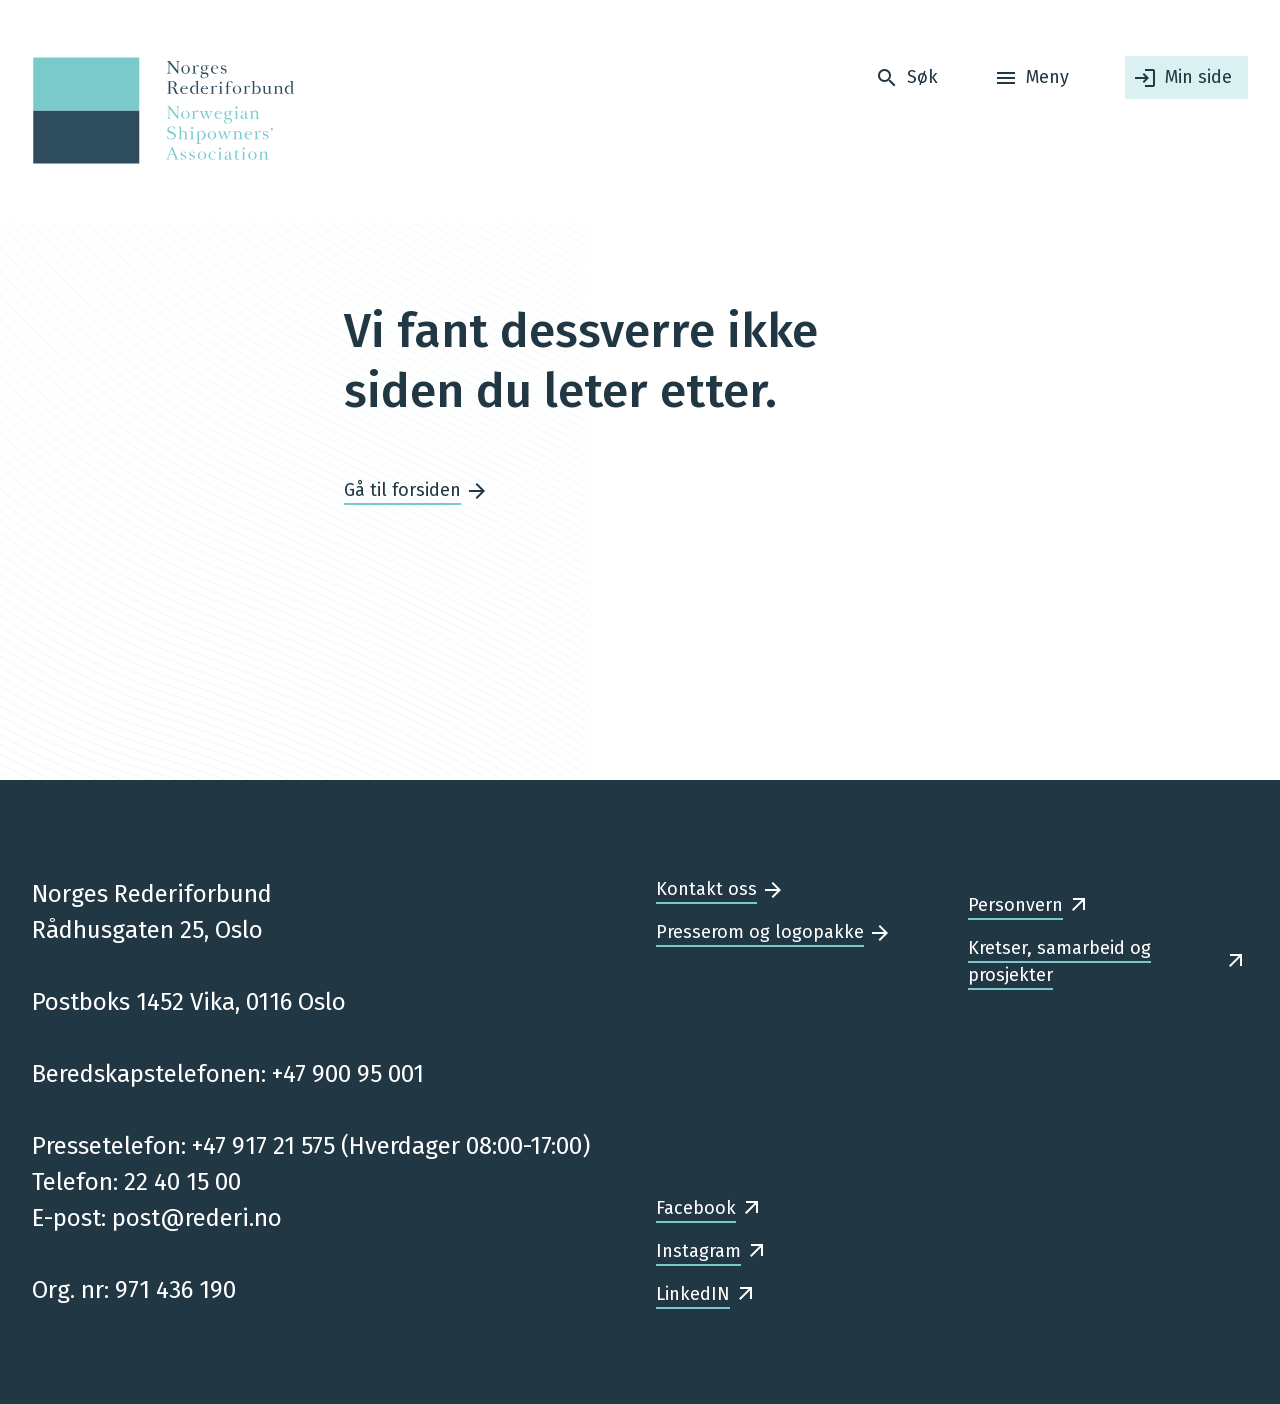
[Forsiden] (157, 110)
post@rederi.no (197, 1218)
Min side (1198, 77)
